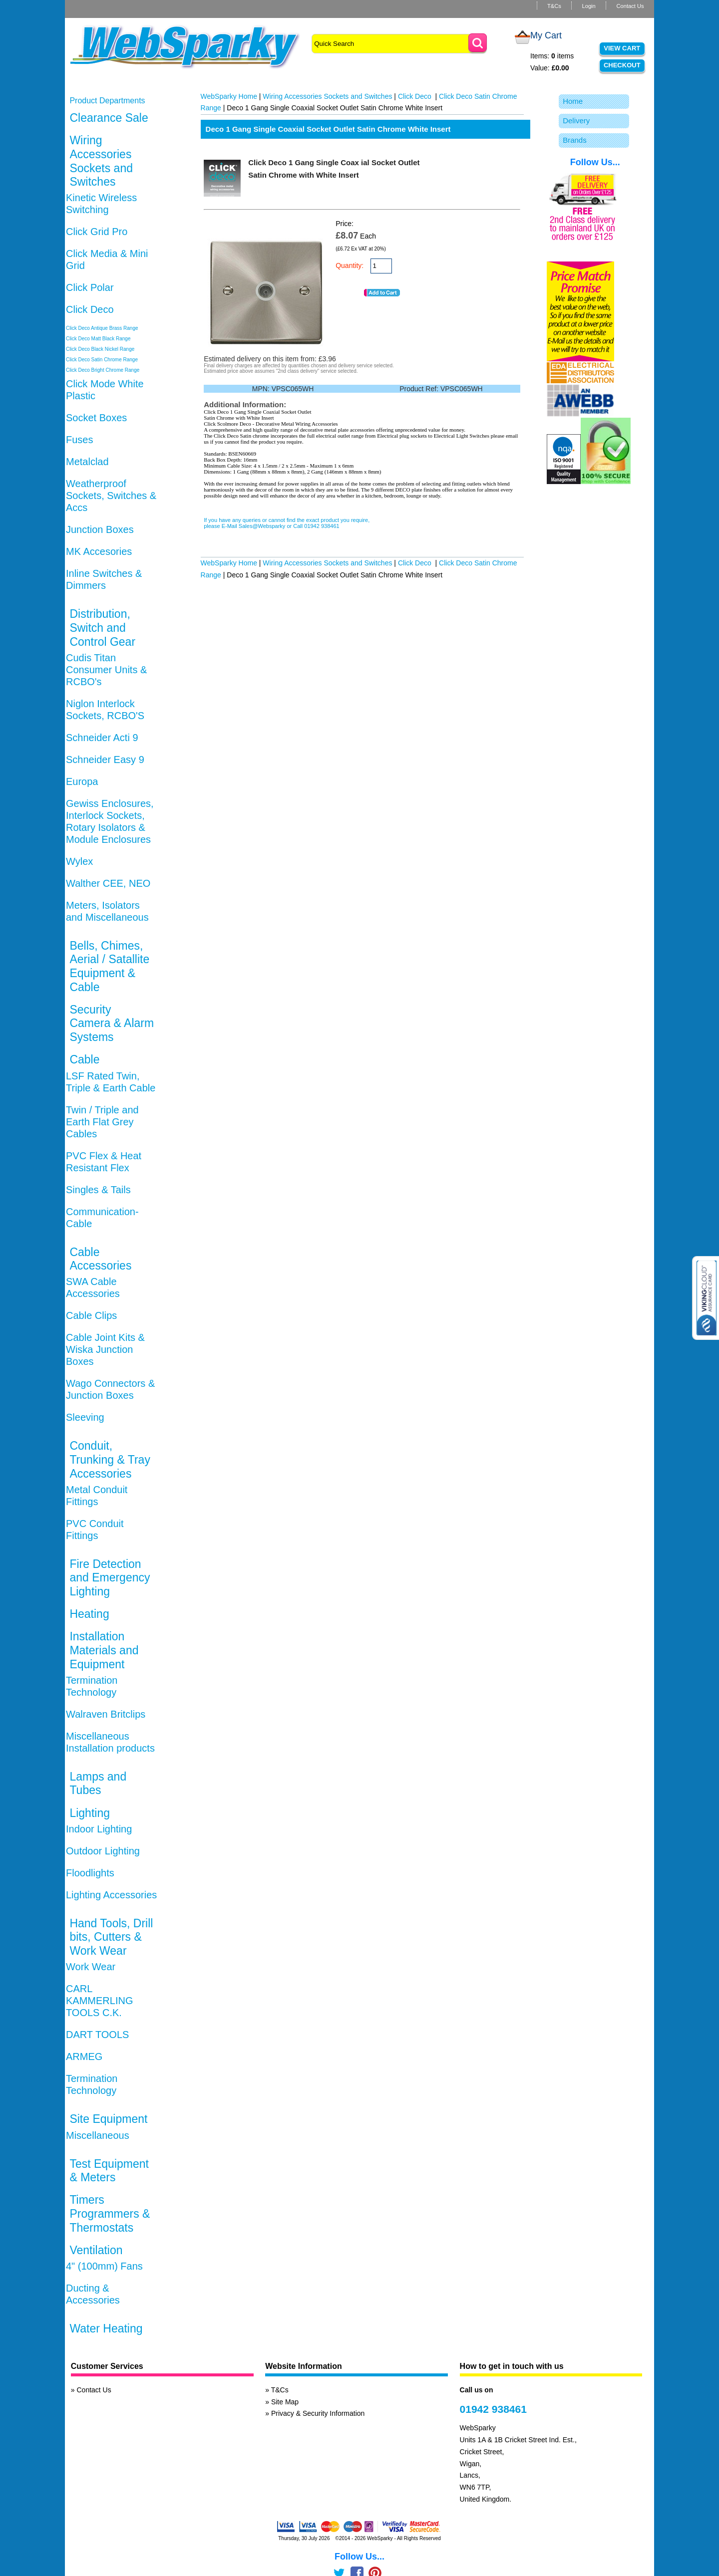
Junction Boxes (100, 529)
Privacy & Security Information (318, 2413)
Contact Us (630, 6)
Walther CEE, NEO (108, 883)
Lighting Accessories (111, 1894)
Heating (89, 1613)
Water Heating (105, 2328)
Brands (575, 140)
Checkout (622, 65)
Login (588, 6)
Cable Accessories (100, 1259)
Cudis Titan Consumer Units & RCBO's (106, 669)
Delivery (576, 120)
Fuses (79, 439)
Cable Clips (91, 1315)
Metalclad (87, 461)
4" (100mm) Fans (104, 2266)
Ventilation (95, 2250)
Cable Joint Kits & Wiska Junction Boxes (105, 1349)
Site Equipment (108, 2118)
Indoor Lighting (99, 1828)
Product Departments (107, 100)
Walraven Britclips (105, 1714)
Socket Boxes (96, 417)
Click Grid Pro (96, 231)
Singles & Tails (98, 1189)
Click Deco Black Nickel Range (100, 349)
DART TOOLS (97, 2034)
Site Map (285, 2402)
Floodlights (90, 1872)
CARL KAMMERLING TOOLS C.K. (99, 2000)
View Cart (622, 48)
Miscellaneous (97, 2135)
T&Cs (554, 6)
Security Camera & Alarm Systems (111, 1023)
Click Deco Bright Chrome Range (102, 370)
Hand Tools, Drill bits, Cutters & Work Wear (111, 1937)
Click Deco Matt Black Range (98, 338)
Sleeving (85, 1417)
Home (573, 101)
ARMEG (84, 2056)
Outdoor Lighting (103, 1850)
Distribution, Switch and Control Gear (102, 627)
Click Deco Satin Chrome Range (102, 359)
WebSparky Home (229, 96)
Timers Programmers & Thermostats (109, 2213)
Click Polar (90, 287)
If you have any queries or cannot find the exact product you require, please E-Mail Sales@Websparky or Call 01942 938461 (286, 523)
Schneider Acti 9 (102, 737)
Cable (84, 1059)
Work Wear (90, 1966)
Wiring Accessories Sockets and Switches (101, 161)
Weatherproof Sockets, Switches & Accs (111, 495)
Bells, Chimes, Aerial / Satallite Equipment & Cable (109, 966)
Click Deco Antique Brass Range (102, 328)
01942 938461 (493, 2409)
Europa (82, 781)
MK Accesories (99, 551)
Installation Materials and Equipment (103, 1650)
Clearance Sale (108, 117)
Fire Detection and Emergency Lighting (109, 1577)
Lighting (89, 1812)
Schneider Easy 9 (105, 759)
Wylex (79, 861)
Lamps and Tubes (97, 1783)
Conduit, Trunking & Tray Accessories (109, 1459)
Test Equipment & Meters (109, 2170)
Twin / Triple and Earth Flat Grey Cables (102, 1121)
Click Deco (90, 309)
